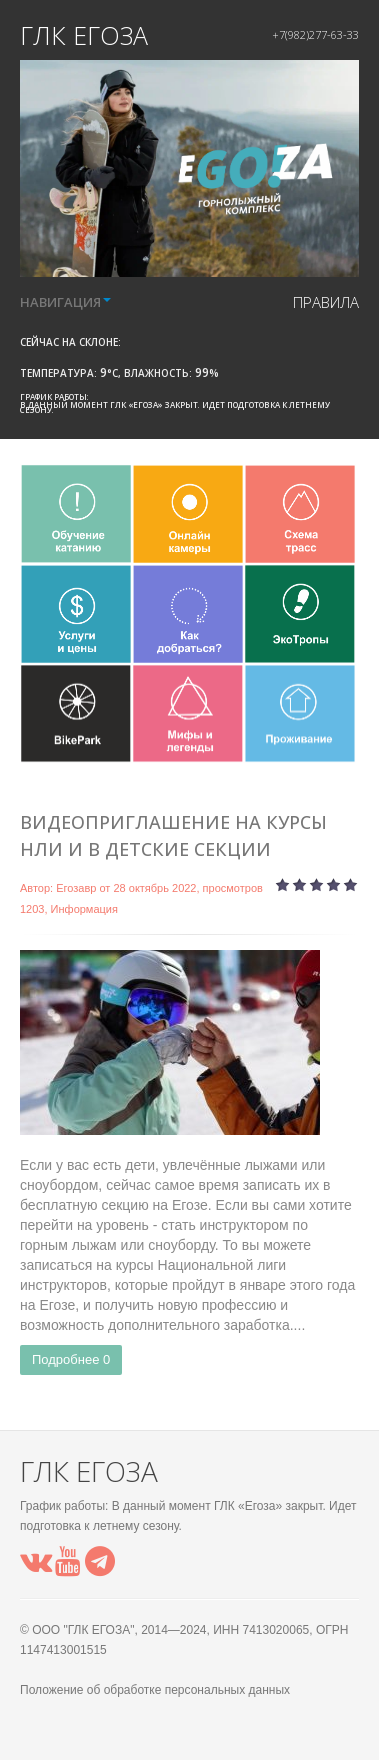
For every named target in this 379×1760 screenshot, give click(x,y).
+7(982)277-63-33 (315, 34)
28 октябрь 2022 (154, 888)
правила (326, 302)
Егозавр (76, 888)
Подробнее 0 (71, 1359)
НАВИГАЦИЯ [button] (65, 302)
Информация (84, 909)
